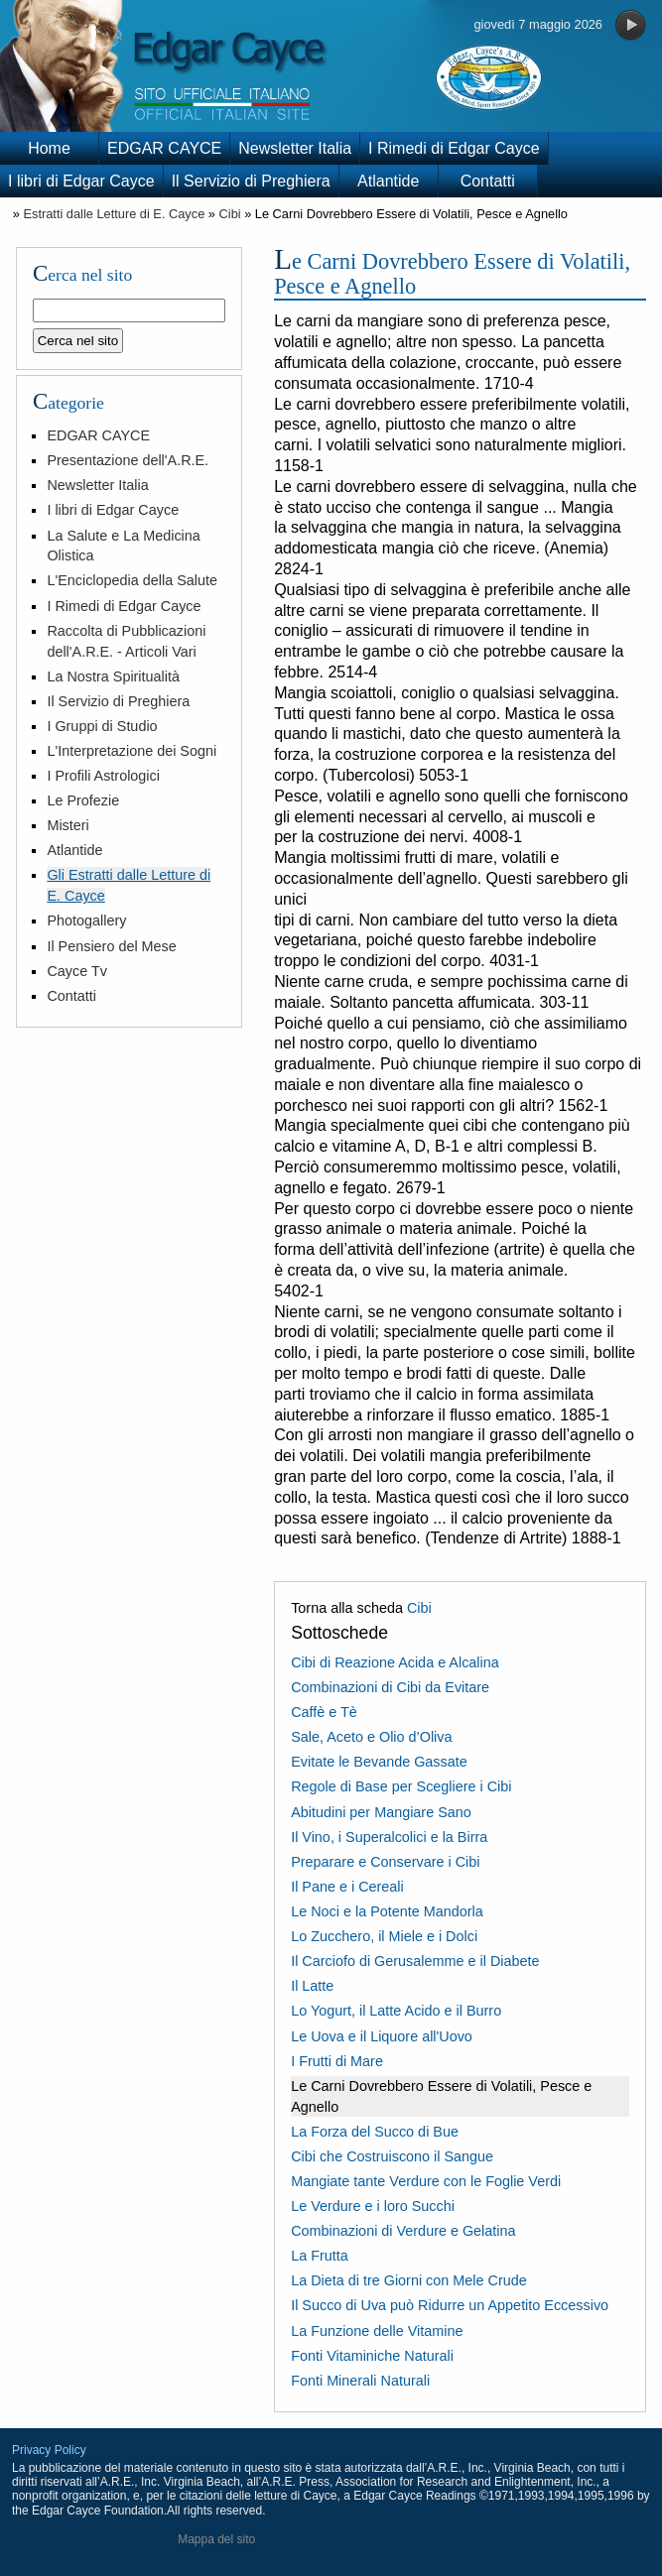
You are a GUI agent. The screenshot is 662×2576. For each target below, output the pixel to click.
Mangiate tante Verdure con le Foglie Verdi (426, 2181)
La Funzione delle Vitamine (377, 2331)
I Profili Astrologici (103, 776)
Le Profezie (83, 800)
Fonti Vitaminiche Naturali (372, 2356)
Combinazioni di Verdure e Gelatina (403, 2231)
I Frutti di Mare (337, 2061)
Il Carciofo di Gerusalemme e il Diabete (415, 1961)
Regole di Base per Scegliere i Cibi (401, 1786)
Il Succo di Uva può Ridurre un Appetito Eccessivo (449, 2305)
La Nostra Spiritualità (113, 676)
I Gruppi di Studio (102, 726)
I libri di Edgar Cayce (81, 181)
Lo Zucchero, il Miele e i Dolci (384, 1936)
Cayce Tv (77, 971)
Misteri (67, 825)
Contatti (488, 181)
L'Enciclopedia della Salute (132, 580)
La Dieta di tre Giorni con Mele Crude (409, 2280)
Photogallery (86, 920)
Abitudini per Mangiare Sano (381, 1812)
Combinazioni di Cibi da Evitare (390, 1687)
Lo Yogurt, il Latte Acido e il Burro (396, 2011)
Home (49, 148)
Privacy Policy (49, 2450)
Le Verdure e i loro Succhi (373, 2206)
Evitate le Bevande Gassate (379, 1762)
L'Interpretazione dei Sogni (131, 751)
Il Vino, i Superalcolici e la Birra (389, 1837)
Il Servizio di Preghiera (251, 181)
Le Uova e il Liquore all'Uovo (381, 2036)
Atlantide (388, 181)
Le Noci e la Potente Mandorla (387, 1911)
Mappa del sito (216, 2539)
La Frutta (319, 2256)
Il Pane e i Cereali (347, 1887)
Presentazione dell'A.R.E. (127, 460)
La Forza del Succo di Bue (375, 2132)
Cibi (230, 213)
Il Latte (312, 1986)
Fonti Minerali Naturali (360, 2381)
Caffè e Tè (324, 1712)
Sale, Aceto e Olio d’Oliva (371, 1737)
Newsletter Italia (294, 148)
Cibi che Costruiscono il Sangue (392, 2156)
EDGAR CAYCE (164, 148)
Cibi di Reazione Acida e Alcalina (395, 1662)
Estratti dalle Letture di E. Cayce (113, 213)
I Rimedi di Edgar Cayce (454, 148)
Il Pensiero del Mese (111, 946)
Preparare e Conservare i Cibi (385, 1862)
